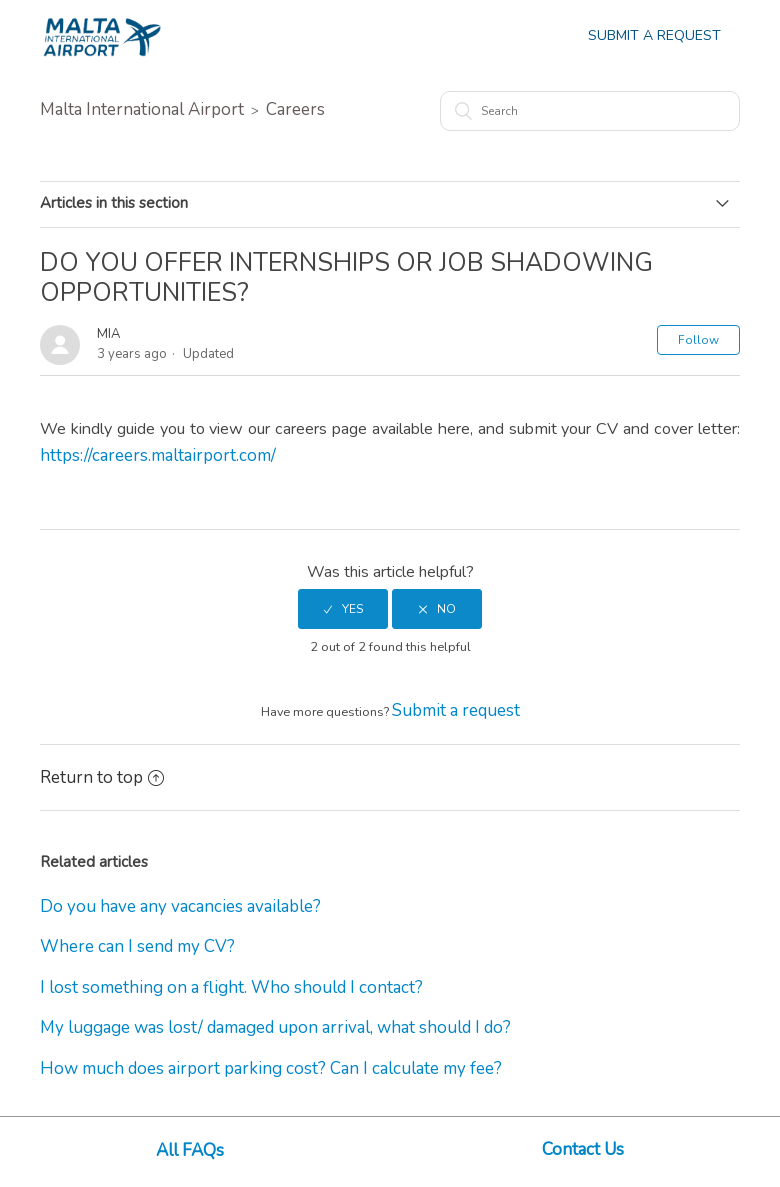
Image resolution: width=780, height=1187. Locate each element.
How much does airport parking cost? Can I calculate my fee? (271, 1068)
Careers (295, 109)
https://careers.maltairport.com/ (158, 455)
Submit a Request (654, 35)
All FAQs (190, 1150)
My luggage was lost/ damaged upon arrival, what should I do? (275, 1027)
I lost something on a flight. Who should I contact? (231, 987)
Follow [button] (698, 340)
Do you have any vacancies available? (180, 906)
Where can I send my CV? (137, 946)
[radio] (343, 609)
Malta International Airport (142, 109)
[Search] (590, 111)
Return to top (102, 777)
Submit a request (456, 710)
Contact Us (583, 1149)
